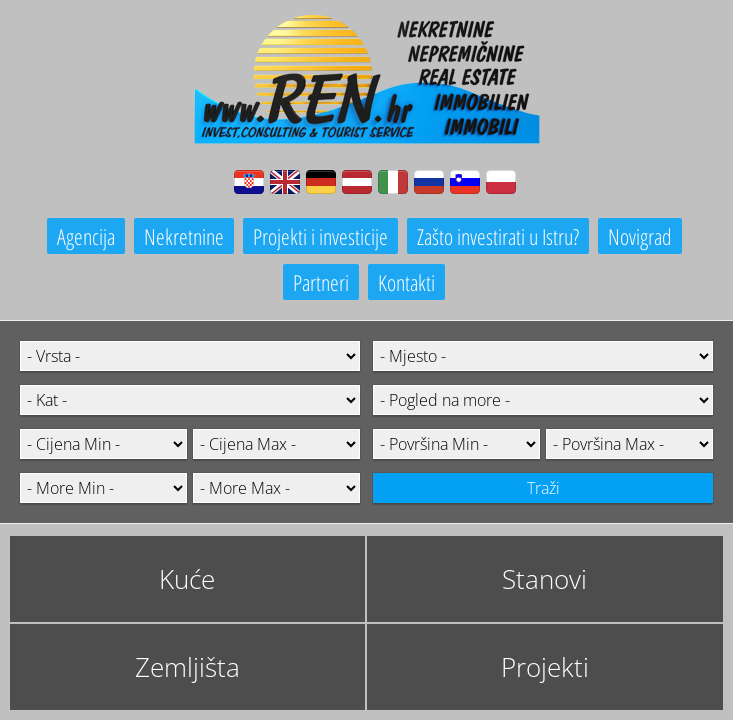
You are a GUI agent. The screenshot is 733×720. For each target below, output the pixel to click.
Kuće (187, 579)
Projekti (545, 667)
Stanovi (544, 579)
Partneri (321, 282)
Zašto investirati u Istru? (498, 236)
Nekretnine (184, 236)
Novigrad (640, 236)
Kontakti (406, 282)
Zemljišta (187, 667)
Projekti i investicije (320, 236)
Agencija (86, 236)
